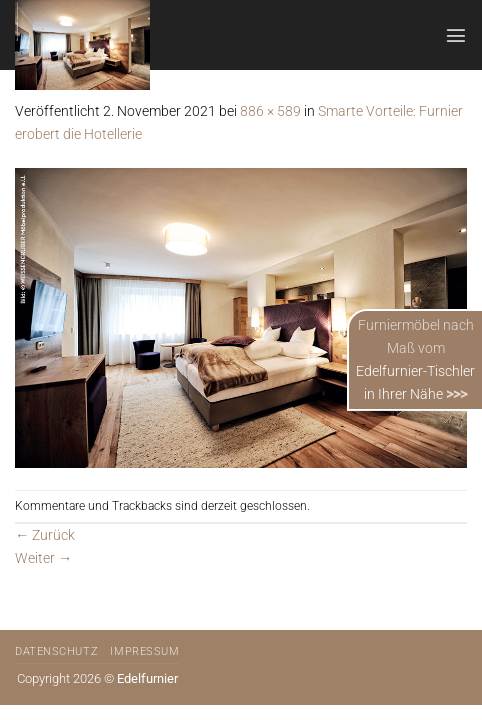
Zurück (45, 535)
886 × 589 (270, 111)
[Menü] (456, 35)
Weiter (43, 558)
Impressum (144, 651)
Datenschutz (56, 651)
